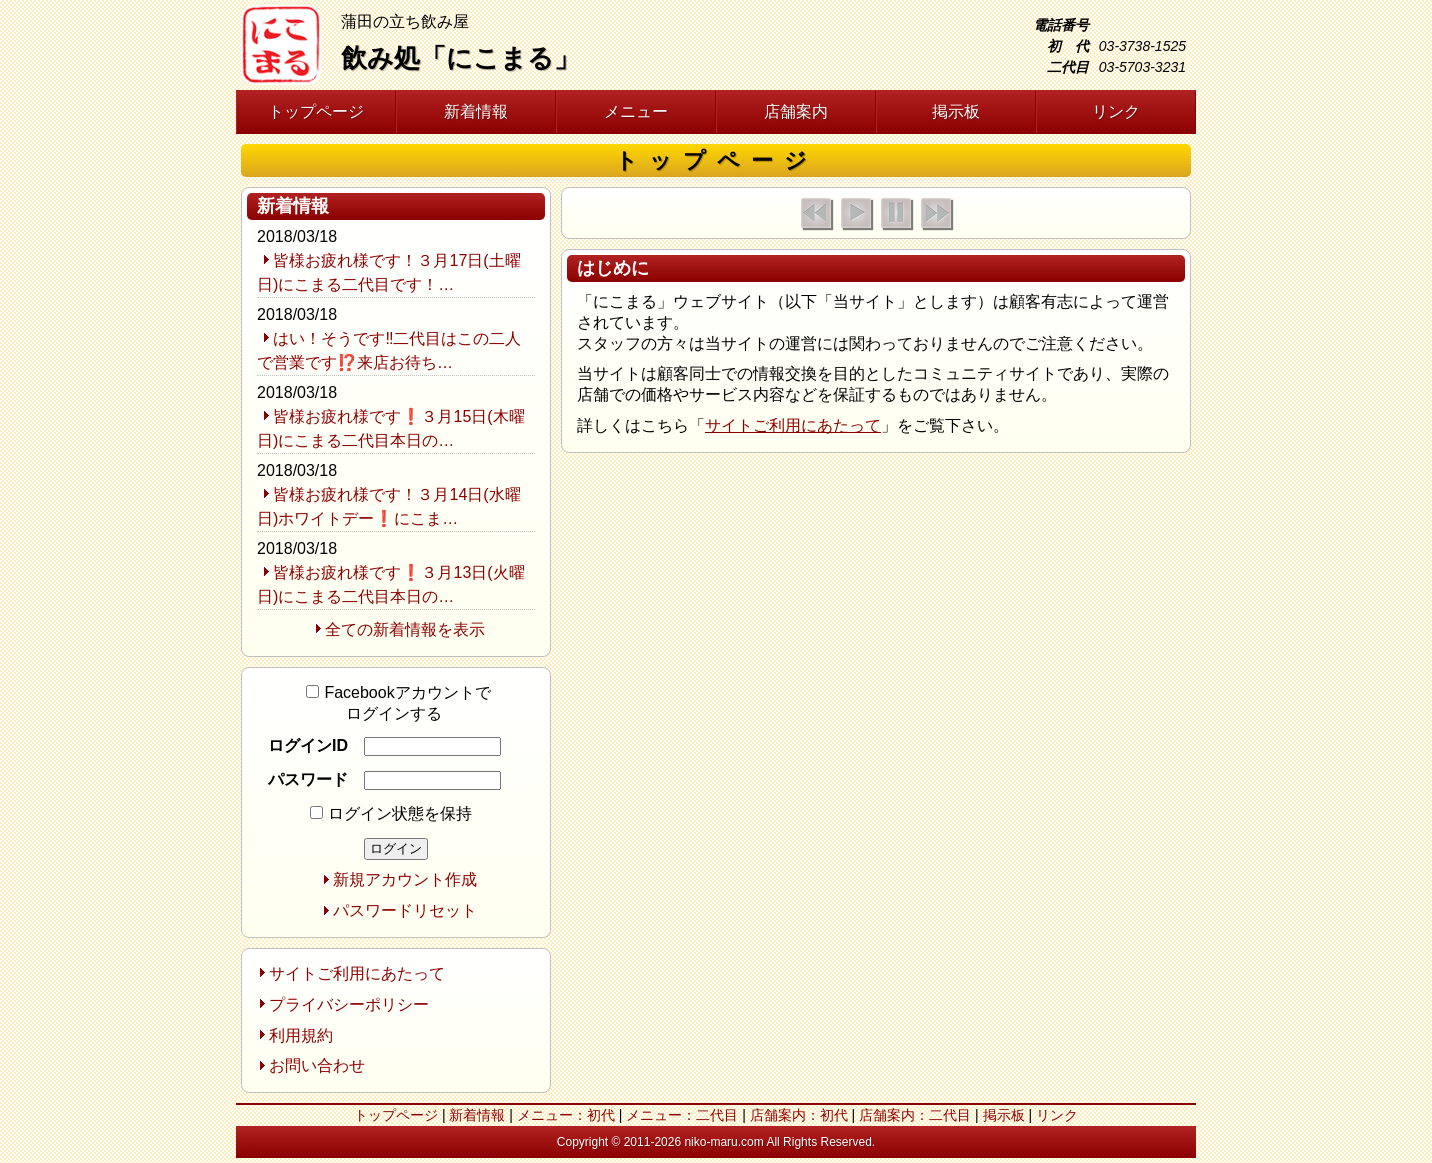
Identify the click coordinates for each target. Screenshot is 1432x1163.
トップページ (316, 111)
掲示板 (956, 111)
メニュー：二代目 (682, 1115)
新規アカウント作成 (405, 879)
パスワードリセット (405, 910)
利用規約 (301, 1035)
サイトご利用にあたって (793, 425)
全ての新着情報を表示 (405, 629)
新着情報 (476, 111)
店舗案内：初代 (799, 1115)
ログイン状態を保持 (391, 813)
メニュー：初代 (566, 1115)
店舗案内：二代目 (915, 1115)
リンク (1116, 111)
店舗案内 (796, 111)
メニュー (636, 111)
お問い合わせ (317, 1065)
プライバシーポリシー (349, 1004)
